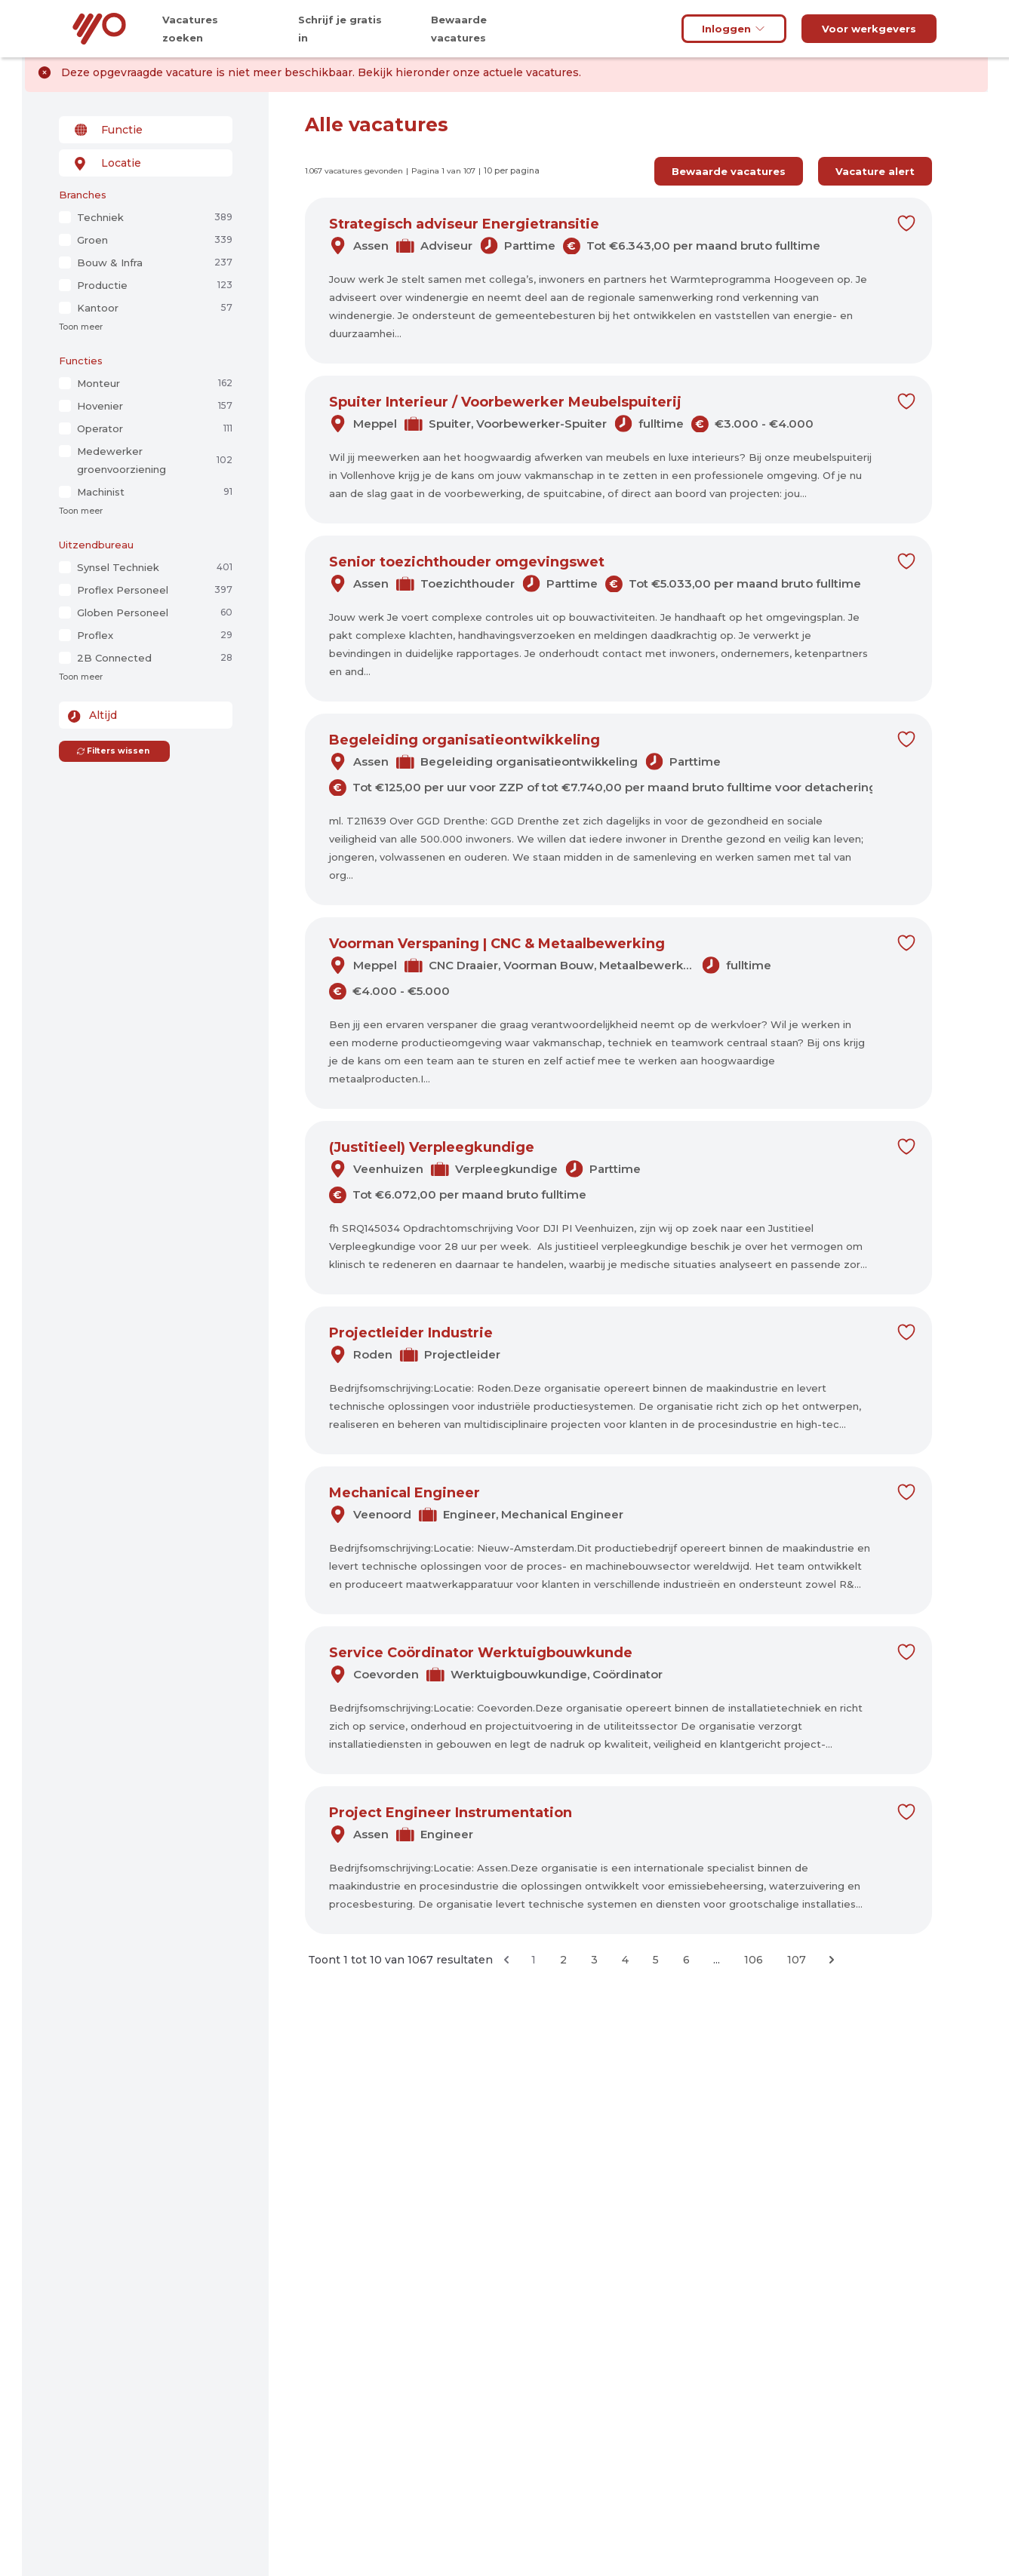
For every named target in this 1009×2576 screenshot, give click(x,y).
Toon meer (81, 327)
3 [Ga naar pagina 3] (594, 1960)
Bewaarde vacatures (729, 171)
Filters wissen (112, 751)
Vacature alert (875, 171)
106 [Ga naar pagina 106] (753, 1960)
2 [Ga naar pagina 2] (563, 1960)
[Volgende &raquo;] (831, 1959)
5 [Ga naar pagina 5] (656, 1960)
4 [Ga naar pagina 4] (625, 1960)
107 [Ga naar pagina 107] (796, 1960)
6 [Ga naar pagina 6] (686, 1960)
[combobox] (145, 129)
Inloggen (734, 29)
